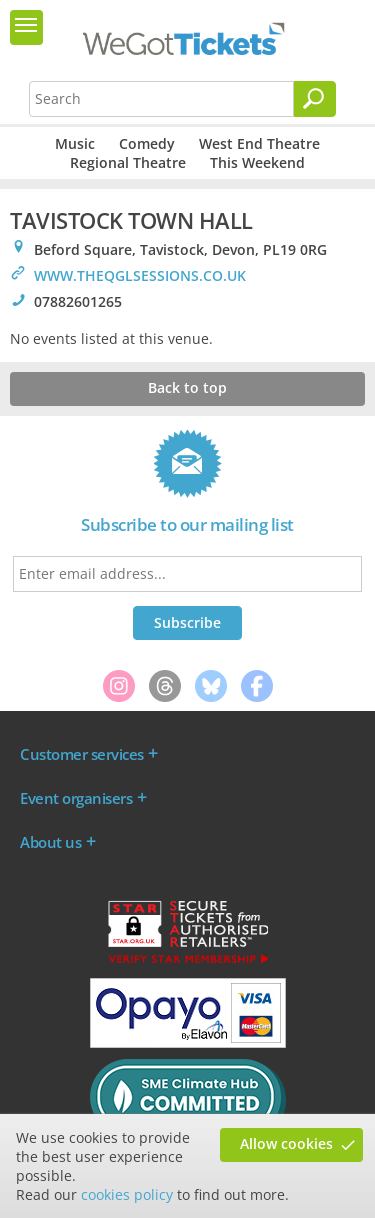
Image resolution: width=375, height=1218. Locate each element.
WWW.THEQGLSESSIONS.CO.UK (140, 275)
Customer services (82, 754)
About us (50, 842)
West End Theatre (259, 143)
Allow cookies (286, 1143)
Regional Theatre (128, 162)
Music (75, 143)
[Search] (315, 99)
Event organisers (76, 798)
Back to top (187, 387)
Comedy (147, 143)
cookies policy (127, 1194)
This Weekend (257, 162)
